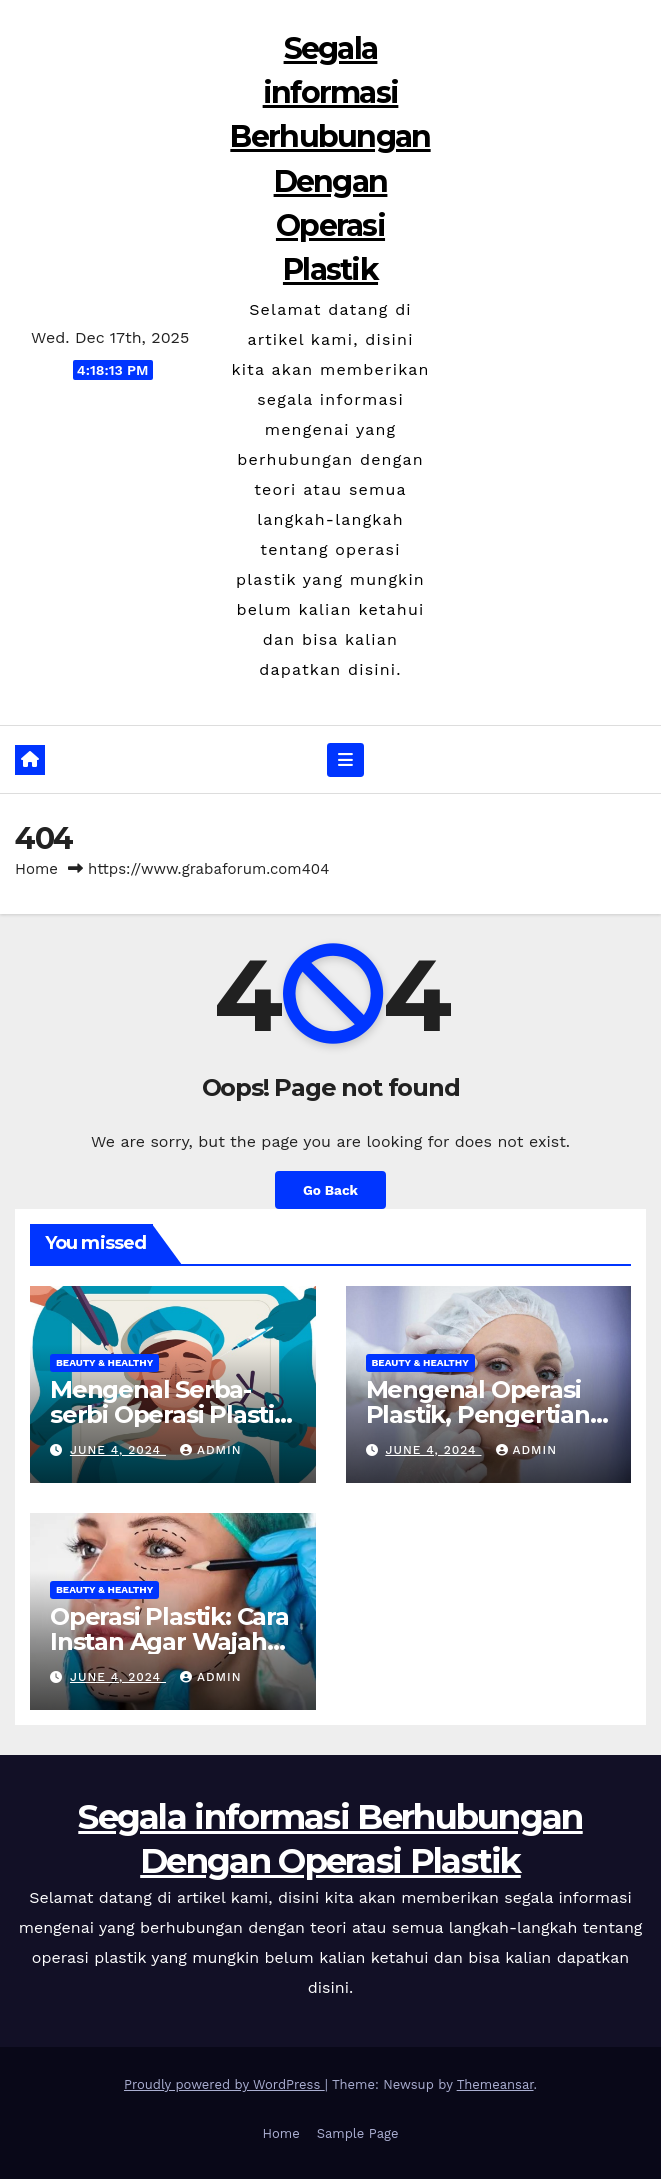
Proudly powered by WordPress (224, 2084)
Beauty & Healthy (104, 1362)
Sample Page (358, 2133)
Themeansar (495, 2084)
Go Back (330, 1190)
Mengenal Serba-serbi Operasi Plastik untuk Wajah (169, 1414)
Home (36, 869)
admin (211, 1450)
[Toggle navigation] (345, 760)
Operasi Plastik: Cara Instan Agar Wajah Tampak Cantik (169, 1641)
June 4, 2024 (118, 1450)
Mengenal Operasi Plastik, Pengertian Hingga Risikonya (478, 1414)
